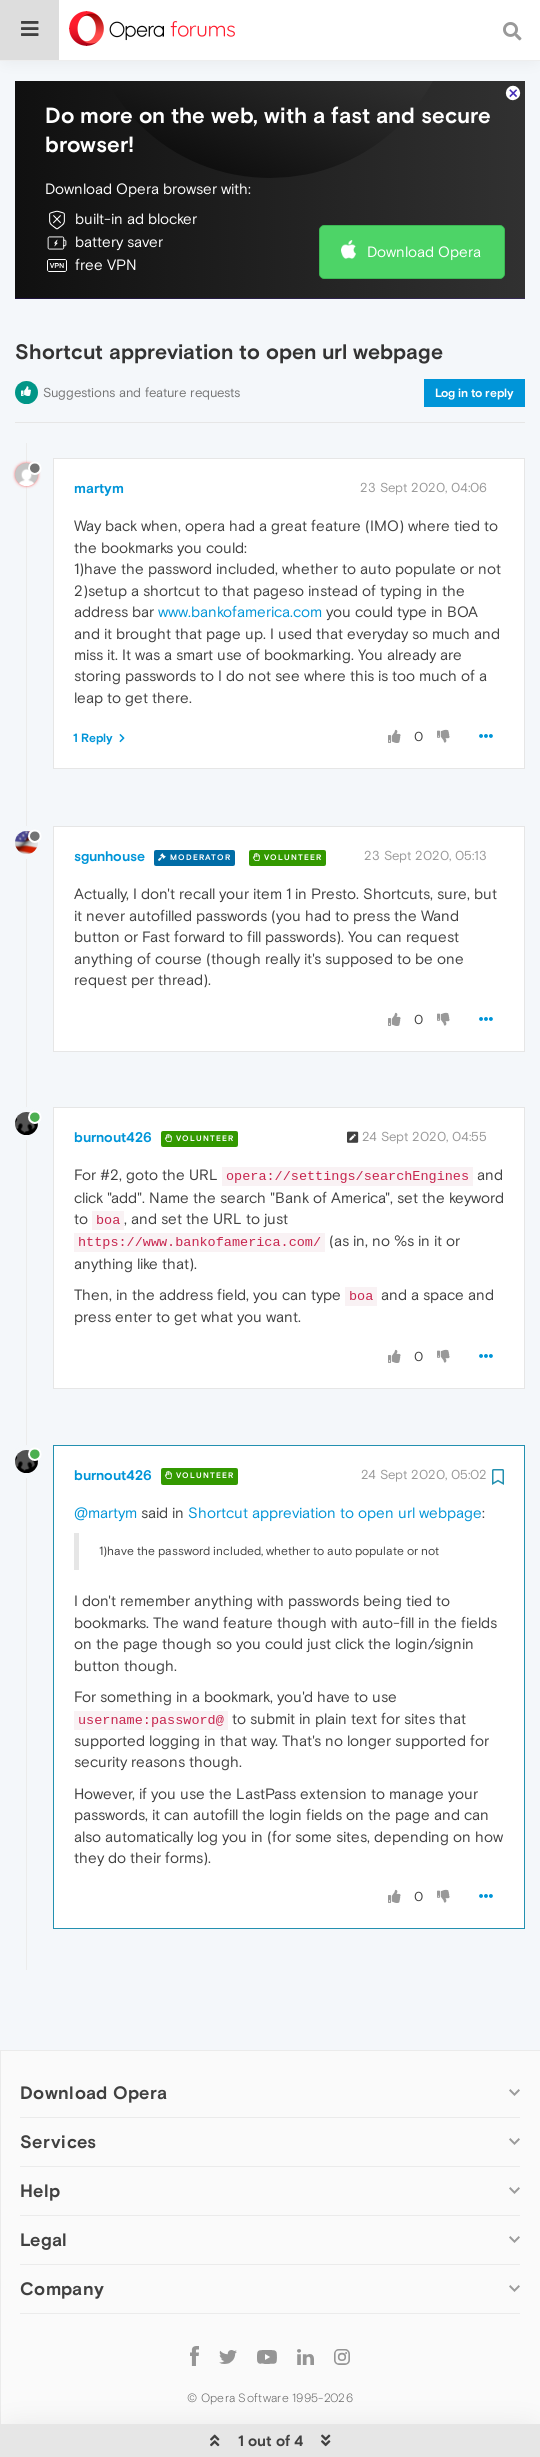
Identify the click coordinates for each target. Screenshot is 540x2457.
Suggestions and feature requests (141, 331)
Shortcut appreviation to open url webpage (335, 1451)
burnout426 (113, 1076)
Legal (44, 2178)
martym (99, 427)
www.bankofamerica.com (240, 550)
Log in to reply (474, 332)
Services (58, 2080)
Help (40, 2129)
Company (62, 2227)
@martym (105, 1451)
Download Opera (424, 190)
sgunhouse (109, 795)
